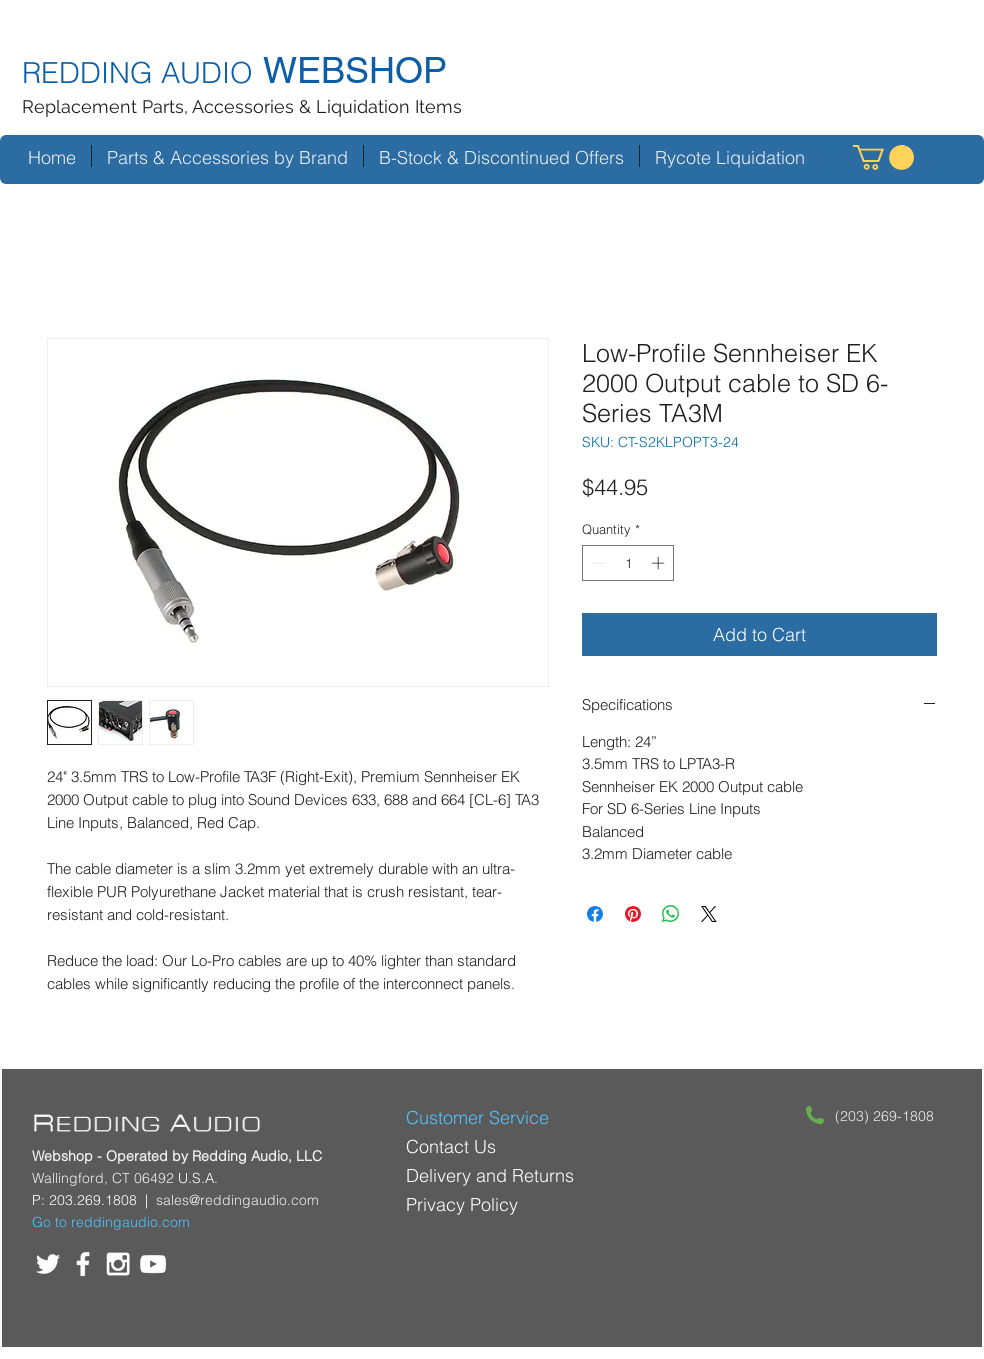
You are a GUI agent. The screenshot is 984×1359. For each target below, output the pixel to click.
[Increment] (660, 563)
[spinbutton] (628, 563)
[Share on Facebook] (595, 914)
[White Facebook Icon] (83, 1264)
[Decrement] (597, 563)
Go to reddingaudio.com (111, 1222)
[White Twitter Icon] (48, 1264)
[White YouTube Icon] (153, 1264)
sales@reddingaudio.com (237, 1200)
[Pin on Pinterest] (633, 914)
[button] (883, 157)
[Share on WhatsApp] (671, 914)
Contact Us (451, 1146)
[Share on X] (709, 914)
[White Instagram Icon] (118, 1264)
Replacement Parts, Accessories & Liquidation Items (242, 106)
